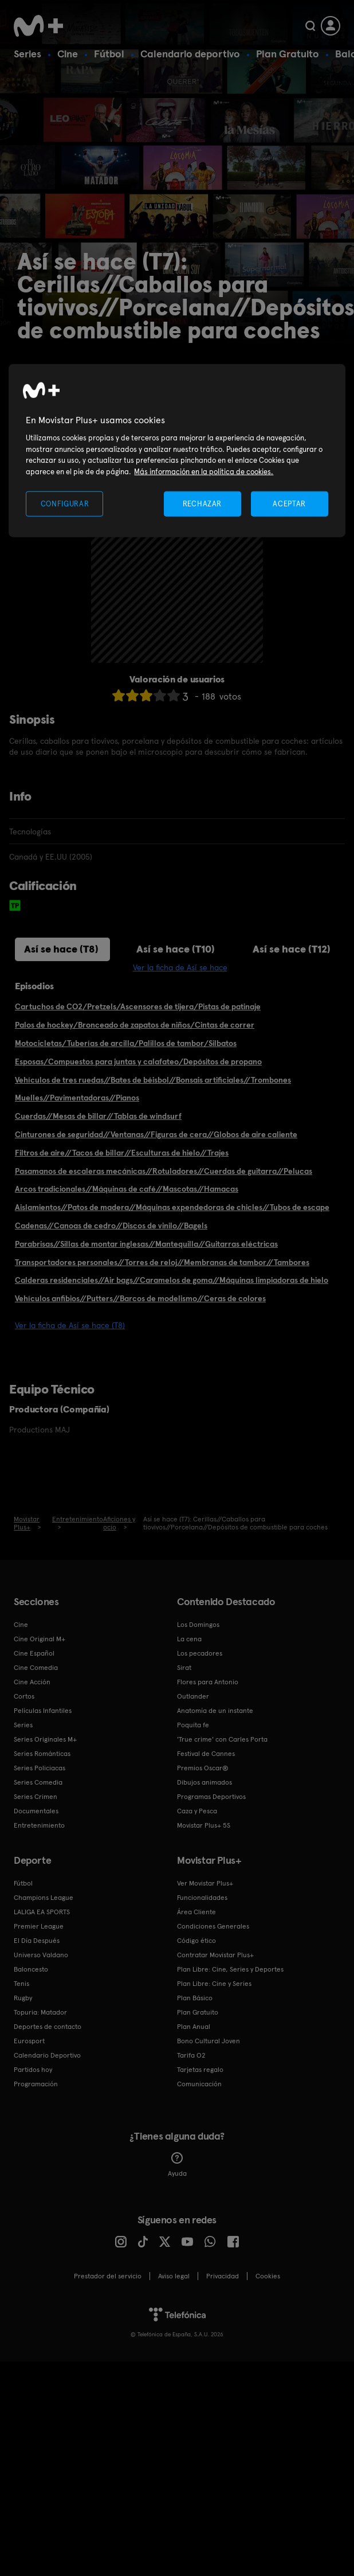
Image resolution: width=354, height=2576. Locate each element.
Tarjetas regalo (200, 2070)
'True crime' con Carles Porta (222, 1739)
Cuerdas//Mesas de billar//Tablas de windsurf (98, 1116)
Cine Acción (32, 1682)
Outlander (193, 1696)
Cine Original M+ (39, 1639)
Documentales (36, 1811)
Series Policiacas (39, 1768)
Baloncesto (31, 1969)
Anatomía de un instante (215, 1711)
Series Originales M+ (45, 1739)
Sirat (184, 1668)
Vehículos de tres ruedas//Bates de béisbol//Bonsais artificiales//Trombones (153, 1079)
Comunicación (199, 2084)
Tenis (21, 1984)
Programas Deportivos (211, 1797)
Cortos (24, 1696)
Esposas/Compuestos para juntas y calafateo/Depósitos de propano (138, 1061)
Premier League (39, 1926)
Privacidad (222, 2276)
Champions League (43, 1898)
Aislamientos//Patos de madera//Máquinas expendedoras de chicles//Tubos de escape (172, 1207)
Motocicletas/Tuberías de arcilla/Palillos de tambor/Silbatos (126, 1043)
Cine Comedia (36, 1668)
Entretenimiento (39, 1825)
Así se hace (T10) (175, 949)
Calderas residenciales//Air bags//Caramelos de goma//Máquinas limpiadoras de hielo (171, 1280)
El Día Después (37, 1941)
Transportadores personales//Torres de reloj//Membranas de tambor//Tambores (162, 1262)
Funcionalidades (202, 1898)
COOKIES (267, 2276)
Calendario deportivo (190, 54)
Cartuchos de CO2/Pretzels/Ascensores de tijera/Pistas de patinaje (138, 1006)
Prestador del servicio (107, 2276)
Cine (67, 54)
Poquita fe (193, 1725)
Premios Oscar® (203, 1768)
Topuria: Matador (40, 2012)
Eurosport (29, 2041)
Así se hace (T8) (61, 949)
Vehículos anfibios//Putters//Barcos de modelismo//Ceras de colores (140, 1298)
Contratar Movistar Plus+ (215, 1955)
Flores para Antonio (207, 1682)
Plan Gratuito (287, 54)
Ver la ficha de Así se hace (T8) (70, 1325)
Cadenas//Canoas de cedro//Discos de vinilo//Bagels (111, 1225)
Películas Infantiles (43, 1711)
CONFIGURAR (65, 503)
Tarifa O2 (191, 2055)
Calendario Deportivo (47, 2055)
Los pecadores (199, 1653)
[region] (177, 450)
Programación (36, 2084)
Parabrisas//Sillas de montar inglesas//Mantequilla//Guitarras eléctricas (146, 1243)
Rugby (23, 1998)
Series (27, 54)
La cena (189, 1639)
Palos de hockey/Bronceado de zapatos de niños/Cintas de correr (134, 1024)
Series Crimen (35, 1797)
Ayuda (177, 2164)
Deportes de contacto (47, 2027)
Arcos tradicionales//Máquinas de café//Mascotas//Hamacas (126, 1188)
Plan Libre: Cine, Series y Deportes (230, 1969)
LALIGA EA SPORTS (42, 1912)
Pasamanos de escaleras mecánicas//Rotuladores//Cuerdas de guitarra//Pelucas (163, 1171)
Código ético (196, 1941)
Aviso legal (174, 2276)
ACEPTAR (289, 503)
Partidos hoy (33, 2070)
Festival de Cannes (206, 1754)
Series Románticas (42, 1754)
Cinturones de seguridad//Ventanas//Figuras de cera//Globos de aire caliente (156, 1134)
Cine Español (34, 1653)
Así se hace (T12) (292, 949)
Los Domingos (198, 1625)
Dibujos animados (204, 1782)
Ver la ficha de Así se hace (180, 967)
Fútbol (109, 54)
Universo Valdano (41, 1955)
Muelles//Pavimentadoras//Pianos (77, 1097)
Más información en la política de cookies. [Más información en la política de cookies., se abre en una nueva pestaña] (203, 471)
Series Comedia (38, 1782)
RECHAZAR (202, 503)
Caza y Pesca (197, 1811)
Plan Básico (195, 1998)
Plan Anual (193, 2027)
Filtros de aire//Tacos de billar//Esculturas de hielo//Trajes (122, 1152)
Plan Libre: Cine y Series (214, 1984)
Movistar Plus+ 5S (203, 1825)
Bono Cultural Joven (208, 2041)
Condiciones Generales (213, 1926)
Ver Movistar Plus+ (205, 1883)
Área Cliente (196, 1912)
